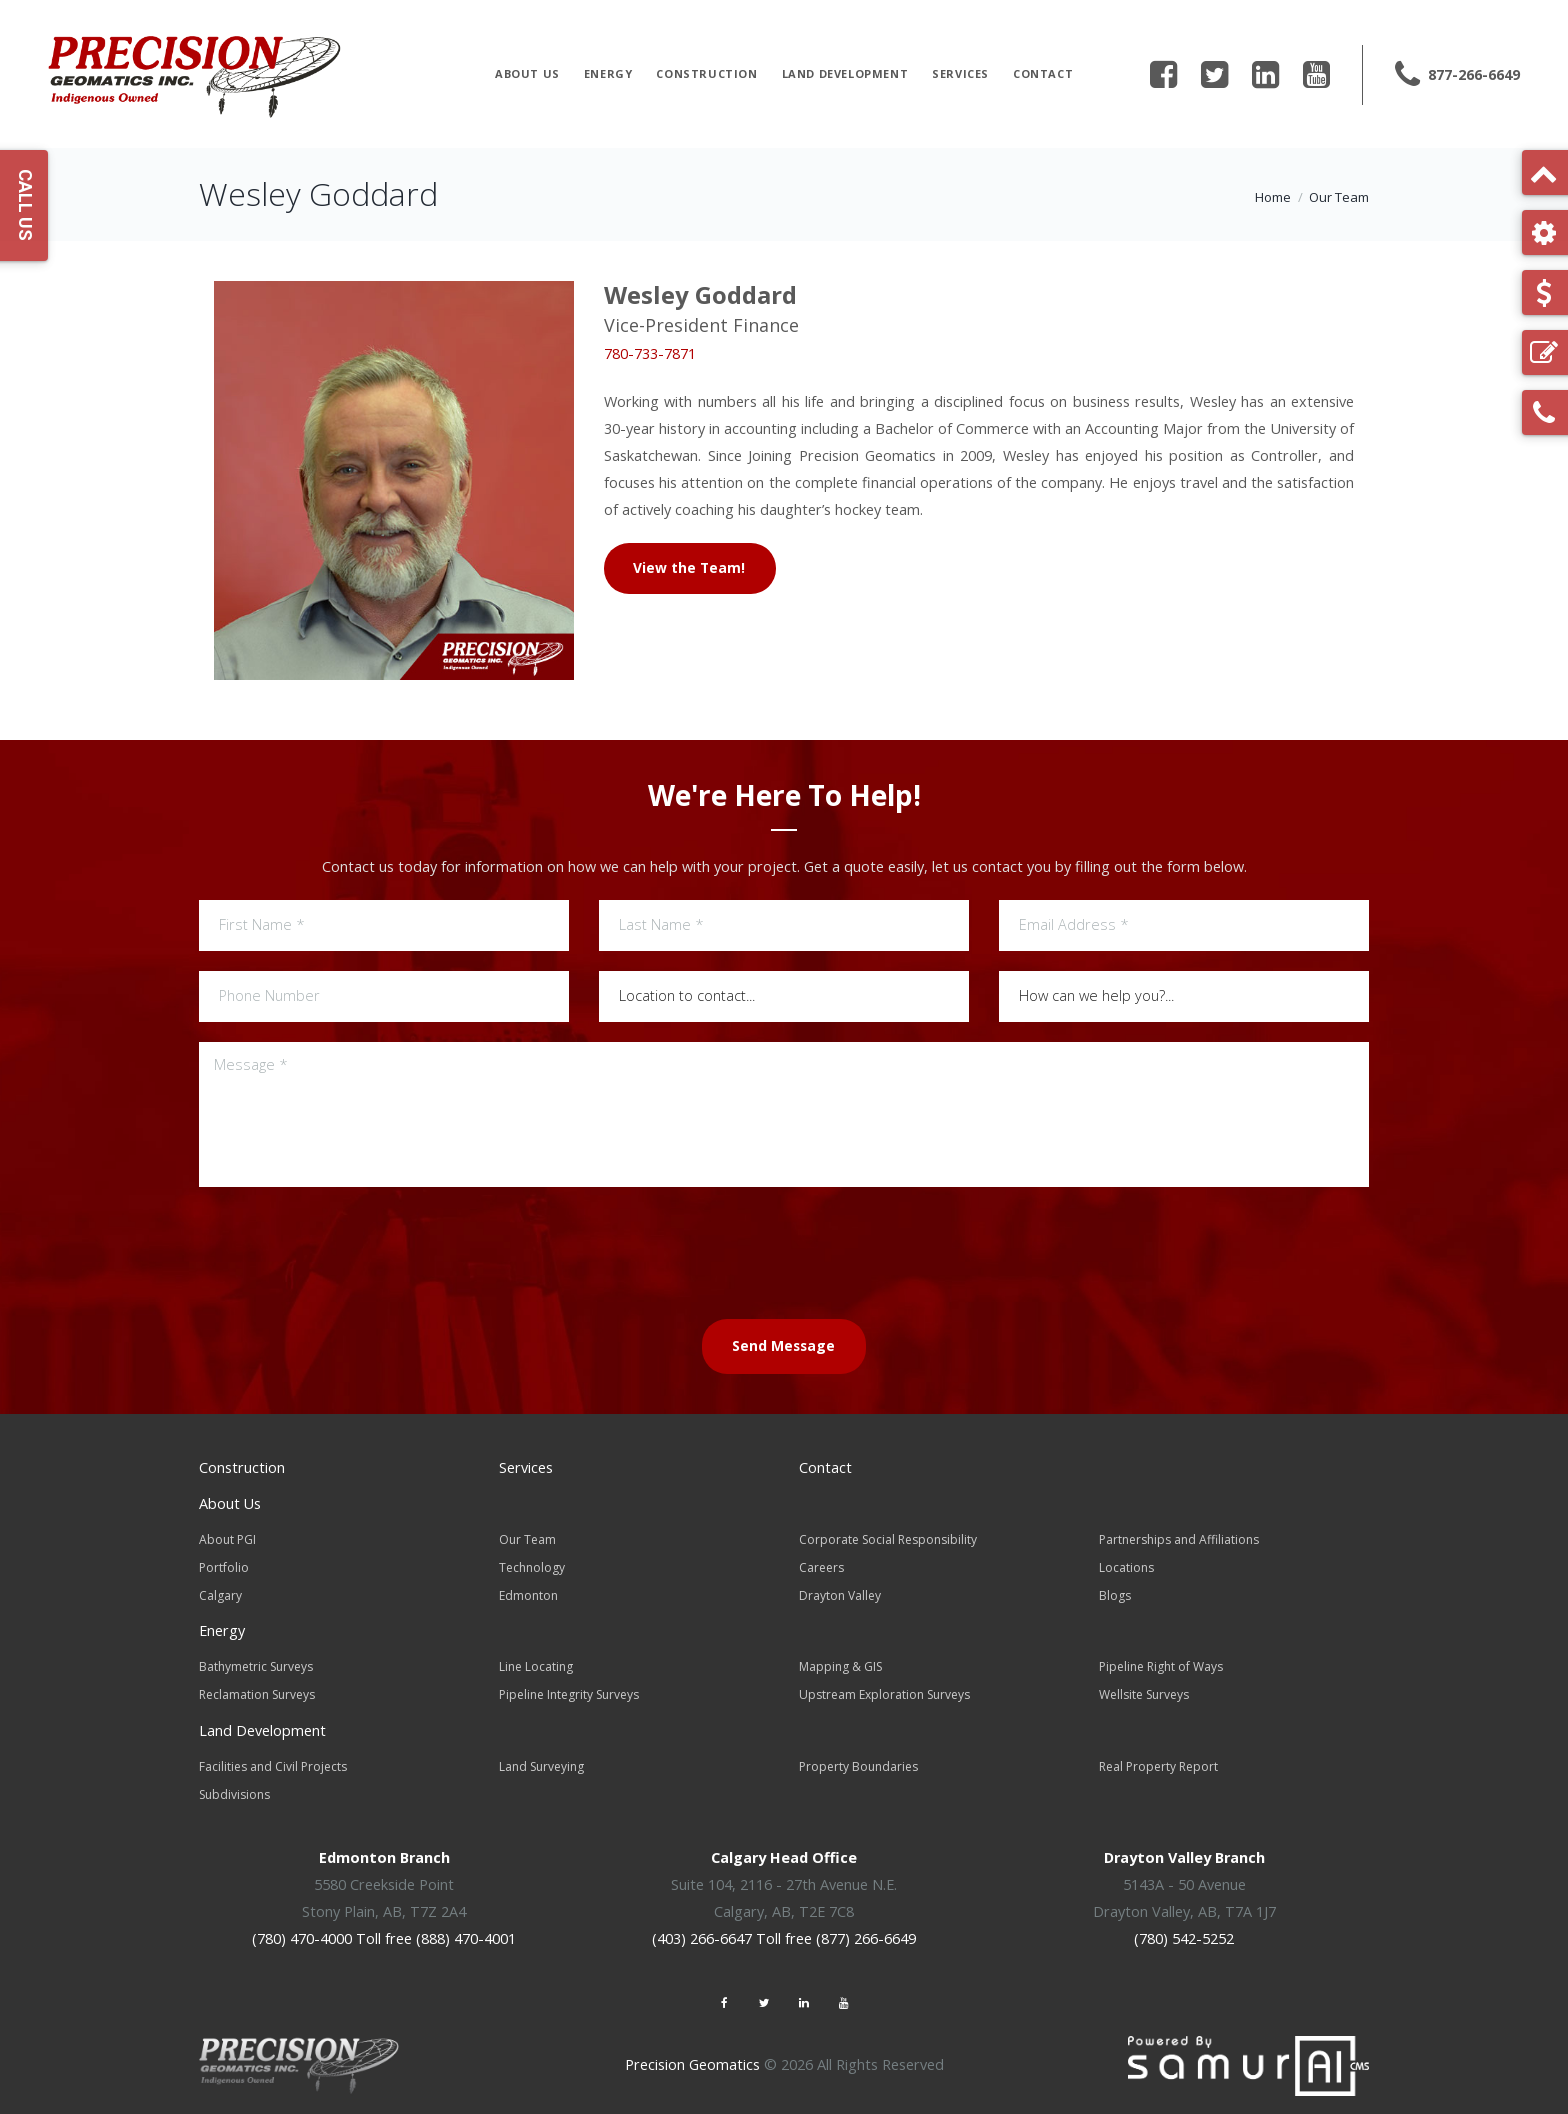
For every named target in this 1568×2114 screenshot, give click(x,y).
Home (1273, 197)
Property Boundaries (858, 1758)
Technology (532, 1564)
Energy (608, 73)
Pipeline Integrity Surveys (569, 1688)
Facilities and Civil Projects (273, 1758)
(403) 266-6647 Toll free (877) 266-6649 (784, 1928)
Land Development (845, 73)
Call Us (25, 205)
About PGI (227, 1537)
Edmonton (528, 1591)
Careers (821, 1564)
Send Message (783, 1345)
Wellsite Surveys (1144, 1688)
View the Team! (690, 566)
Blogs (1115, 1591)
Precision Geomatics (692, 2054)
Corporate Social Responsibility (888, 1537)
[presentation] (784, 1250)
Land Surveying (541, 1758)
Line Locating (536, 1661)
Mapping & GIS (840, 1661)
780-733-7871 (650, 353)
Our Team (1339, 197)
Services (960, 73)
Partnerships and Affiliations (1179, 1537)
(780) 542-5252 (1184, 1928)
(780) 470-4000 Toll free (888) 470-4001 (384, 1928)
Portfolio (224, 1564)
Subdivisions (234, 1785)
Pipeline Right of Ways (1161, 1661)
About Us (527, 73)
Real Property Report (1158, 1758)
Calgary (220, 1591)
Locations (1126, 1564)
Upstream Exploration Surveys (884, 1688)
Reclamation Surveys (257, 1688)
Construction (706, 73)
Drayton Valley (840, 1591)
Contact (1043, 73)
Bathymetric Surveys (256, 1661)
